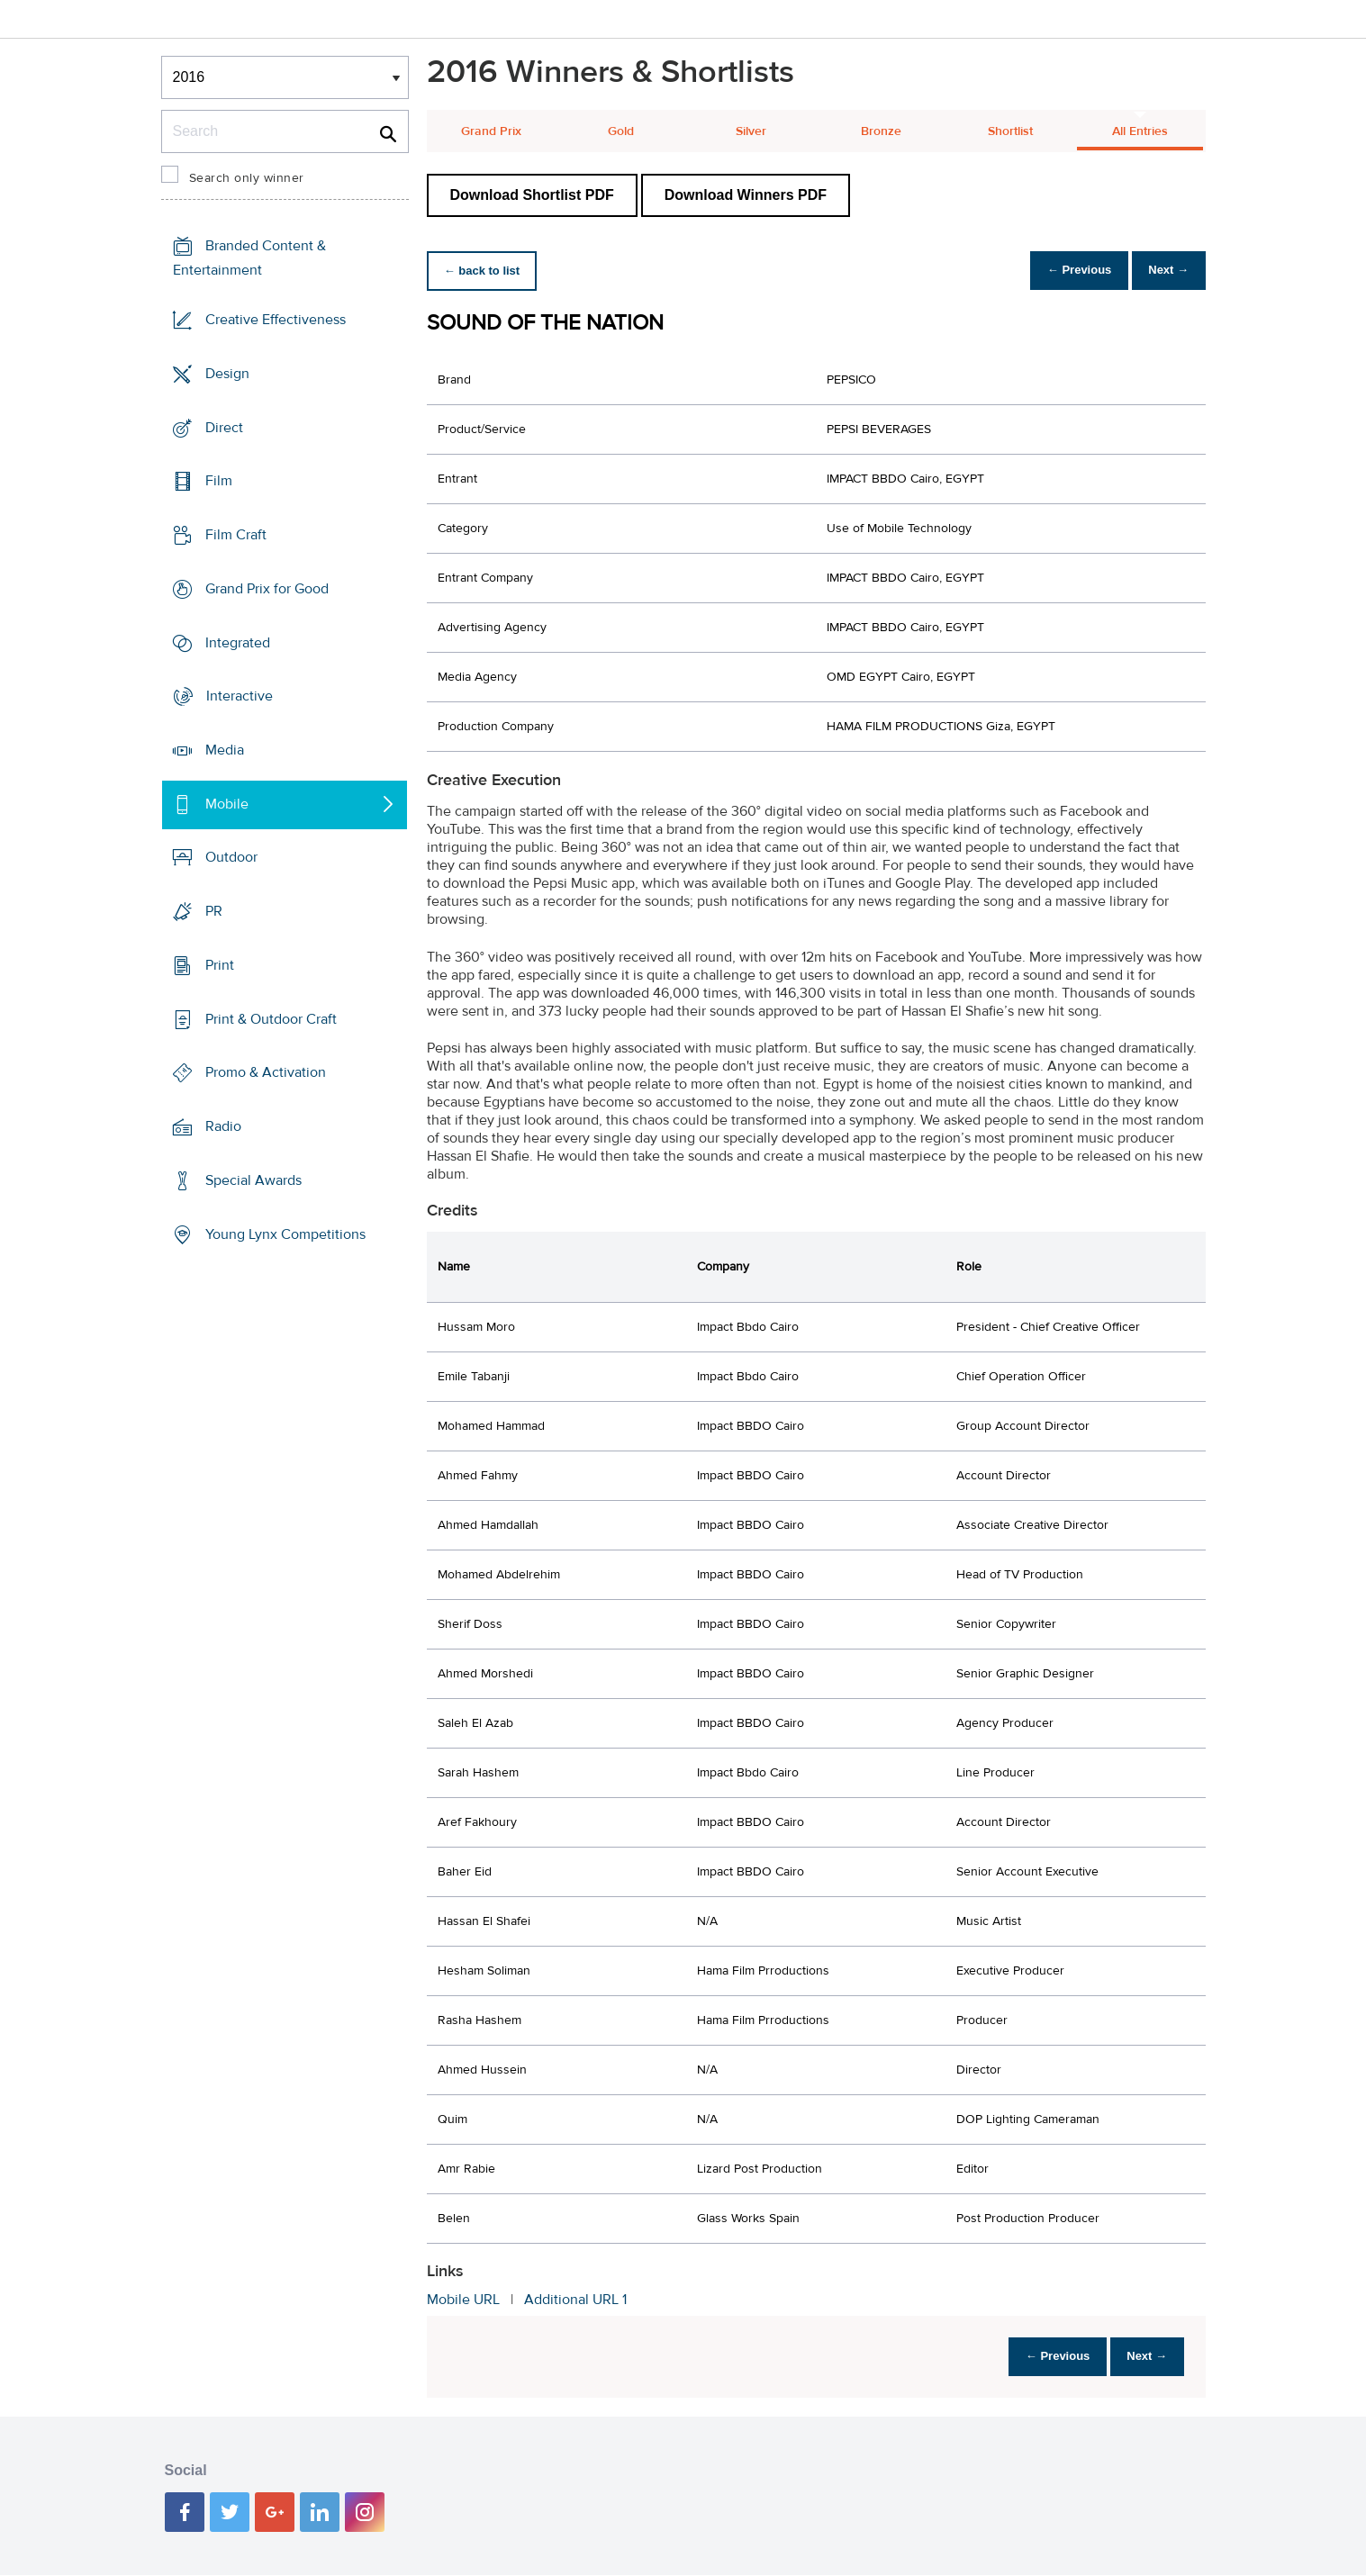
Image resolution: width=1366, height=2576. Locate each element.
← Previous (1064, 270)
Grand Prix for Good (267, 589)
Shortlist (1010, 131)
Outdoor (231, 857)
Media (224, 750)
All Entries (1140, 131)
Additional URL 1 (575, 2300)
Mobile (227, 804)
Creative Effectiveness (275, 320)
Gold (621, 131)
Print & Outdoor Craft (271, 1019)
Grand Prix (491, 131)
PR (213, 911)
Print (219, 965)
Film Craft (236, 535)
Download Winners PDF (746, 195)
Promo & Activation (265, 1072)
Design (227, 374)
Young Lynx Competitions (285, 1234)
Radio (223, 1126)
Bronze (881, 131)
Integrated (237, 642)
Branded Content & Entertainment (249, 258)
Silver (751, 131)
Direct (224, 427)
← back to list (486, 270)
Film (218, 481)
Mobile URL (463, 2300)
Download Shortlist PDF (532, 195)
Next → (1164, 270)
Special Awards (253, 1180)
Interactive (239, 696)
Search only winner (246, 178)
